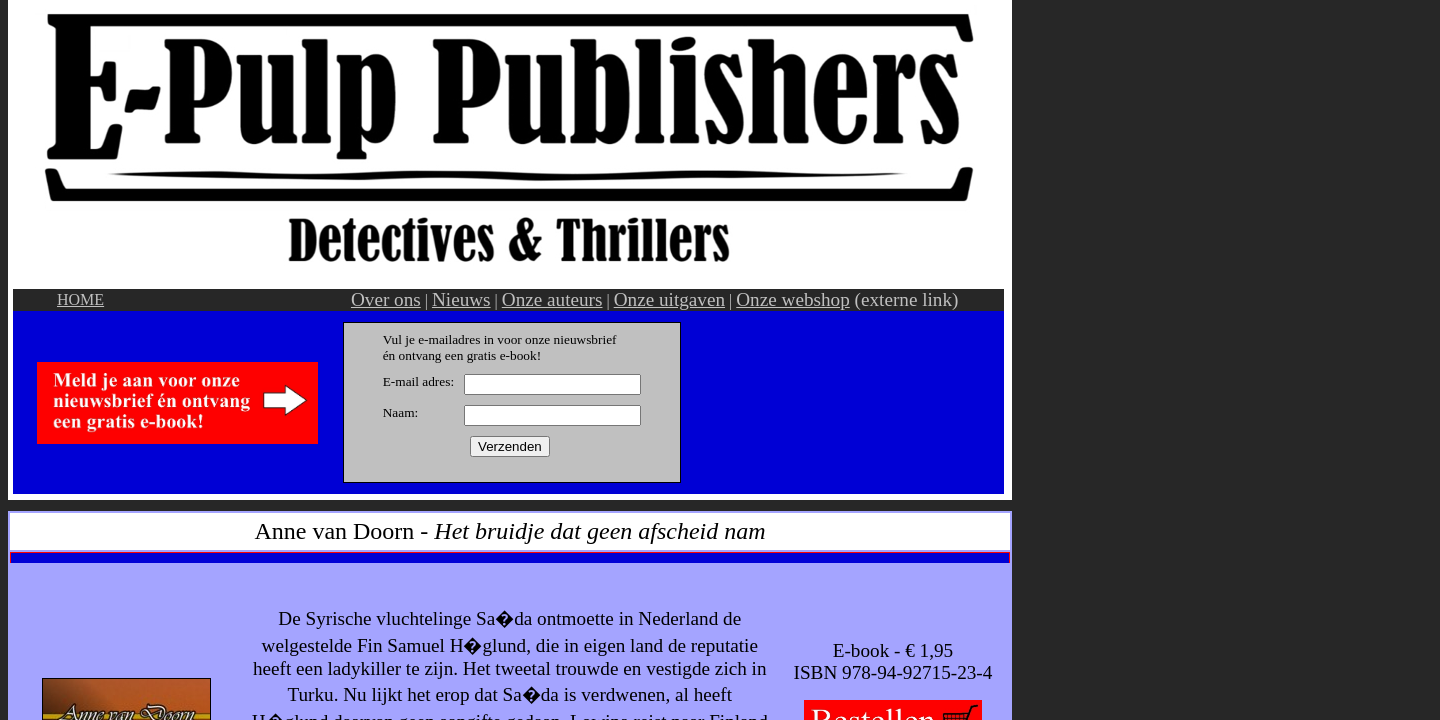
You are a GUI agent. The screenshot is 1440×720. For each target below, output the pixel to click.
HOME (80, 299)
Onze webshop (793, 299)
